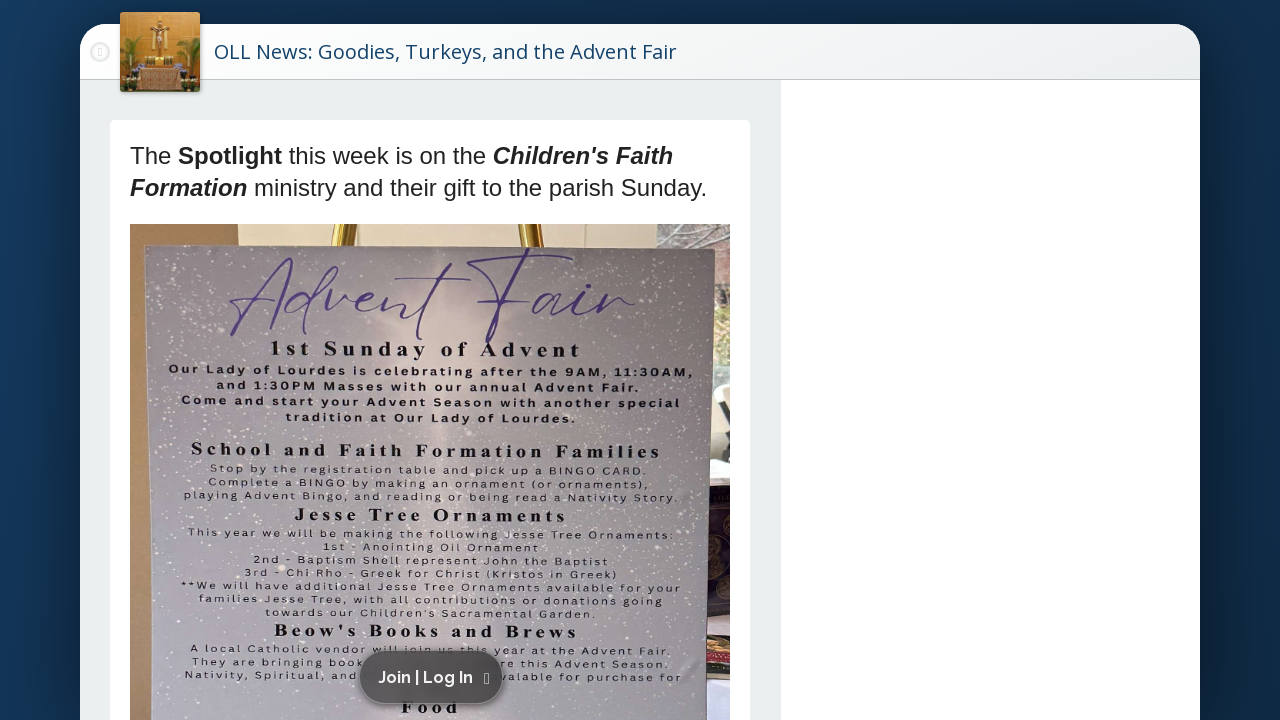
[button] (433, 677)
